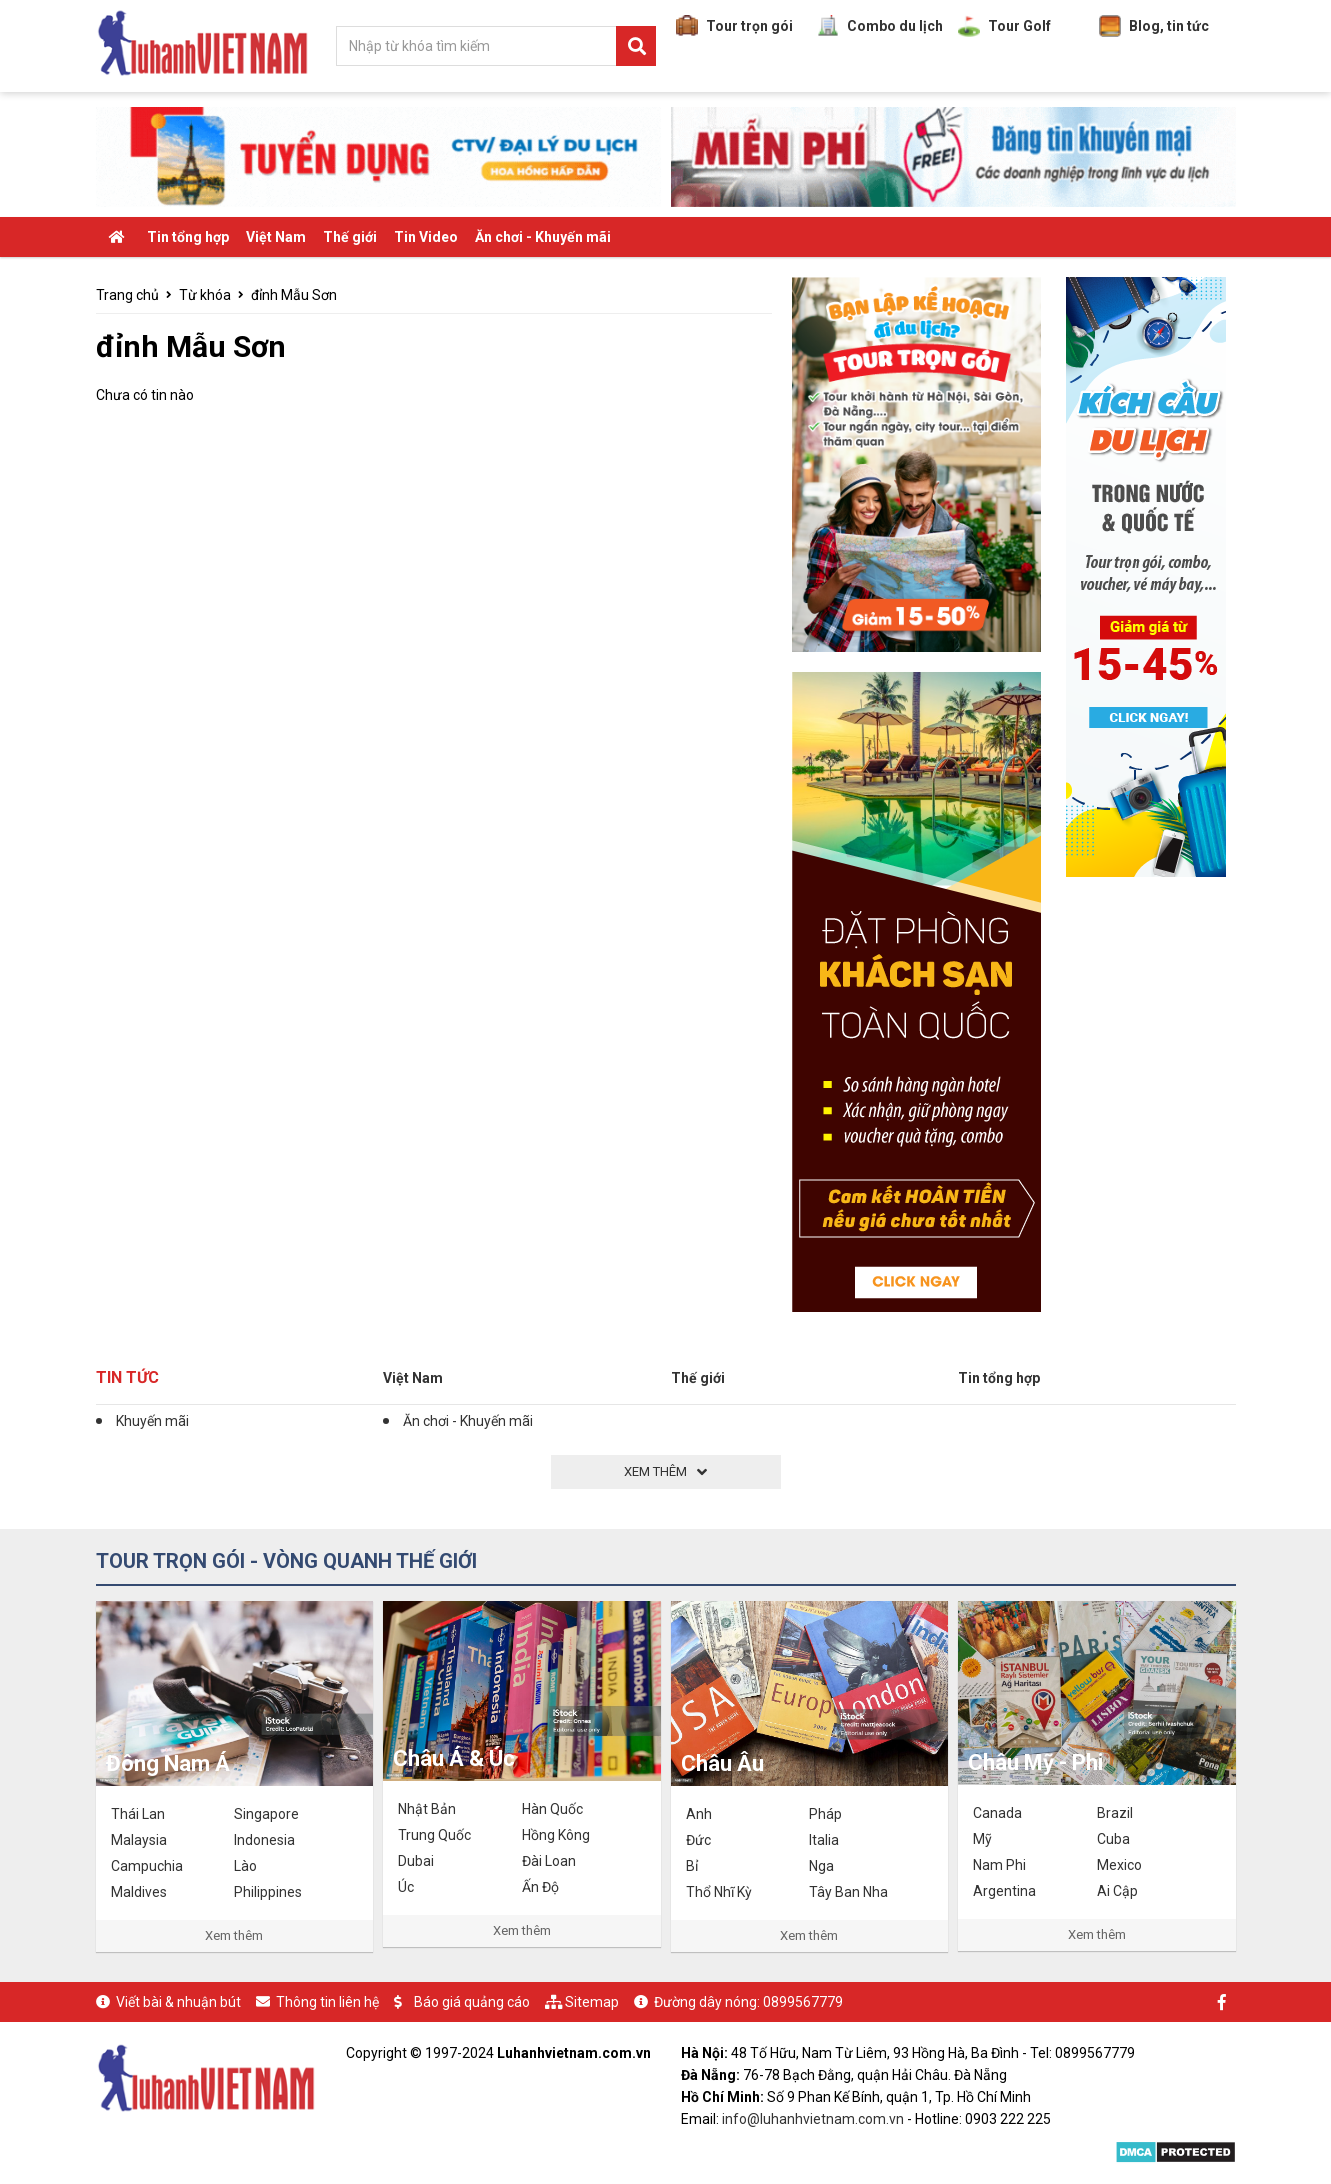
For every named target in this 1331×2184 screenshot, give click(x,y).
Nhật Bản (427, 1809)
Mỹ (982, 1839)
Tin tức (127, 1377)
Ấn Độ (540, 1887)
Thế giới (350, 237)
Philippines (268, 1892)
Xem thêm (234, 1935)
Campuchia (147, 1866)
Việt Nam (276, 237)
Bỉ (692, 1866)
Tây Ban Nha (848, 1892)
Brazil (1115, 1813)
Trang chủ (127, 295)
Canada (997, 1813)
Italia (824, 1840)
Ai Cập (1117, 1891)
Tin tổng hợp (188, 237)
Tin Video (426, 237)
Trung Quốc (434, 1835)
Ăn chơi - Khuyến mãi (543, 237)
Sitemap (592, 2002)
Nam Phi (999, 1865)
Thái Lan (138, 1814)
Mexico (1119, 1865)
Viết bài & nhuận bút (178, 2002)
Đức (698, 1840)
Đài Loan (549, 1861)
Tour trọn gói (734, 26)
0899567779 (803, 2002)
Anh (699, 1814)
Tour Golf (1004, 26)
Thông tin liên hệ (327, 2002)
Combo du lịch (880, 26)
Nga (821, 1866)
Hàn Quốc (552, 1809)
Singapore (266, 1814)
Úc (406, 1887)
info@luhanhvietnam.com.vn (813, 2119)
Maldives (139, 1892)
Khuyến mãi (152, 1421)
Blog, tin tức (1154, 26)
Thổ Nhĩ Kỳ (719, 1892)
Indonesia (264, 1840)
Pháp (825, 1814)
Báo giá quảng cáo (472, 2002)
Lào (245, 1866)
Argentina (1004, 1891)
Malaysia (139, 1840)
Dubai (416, 1861)
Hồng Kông (556, 1835)
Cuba (1113, 1839)
